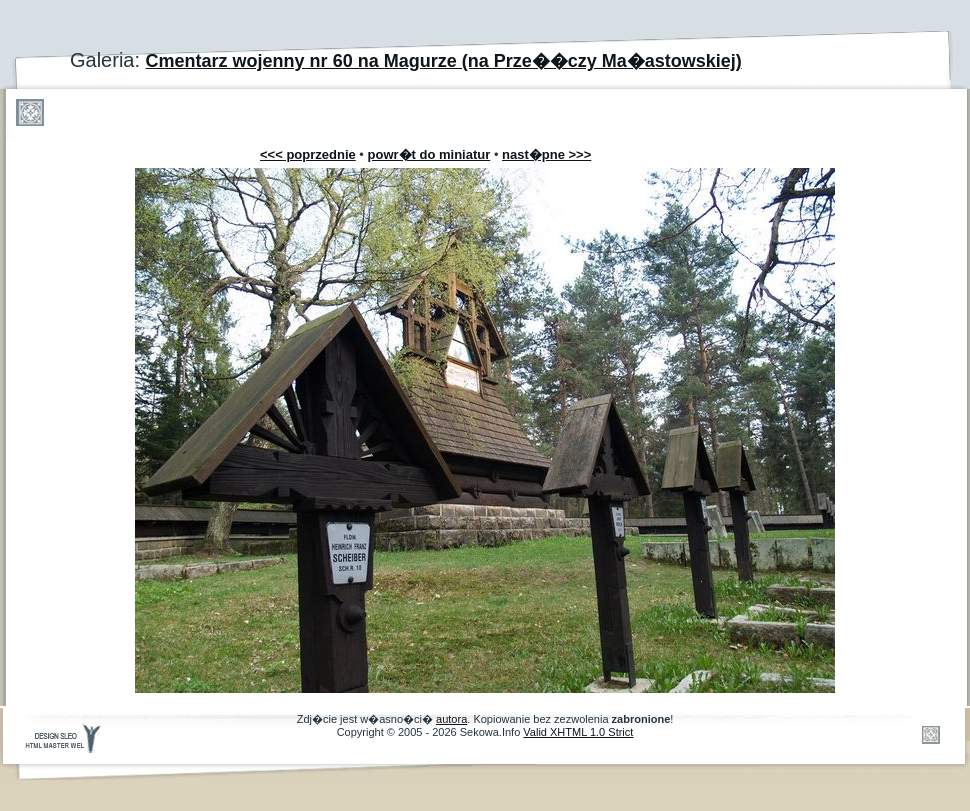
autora (451, 719)
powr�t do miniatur (429, 154)
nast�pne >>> (546, 154)
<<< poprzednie (308, 154)
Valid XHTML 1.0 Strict (578, 732)
